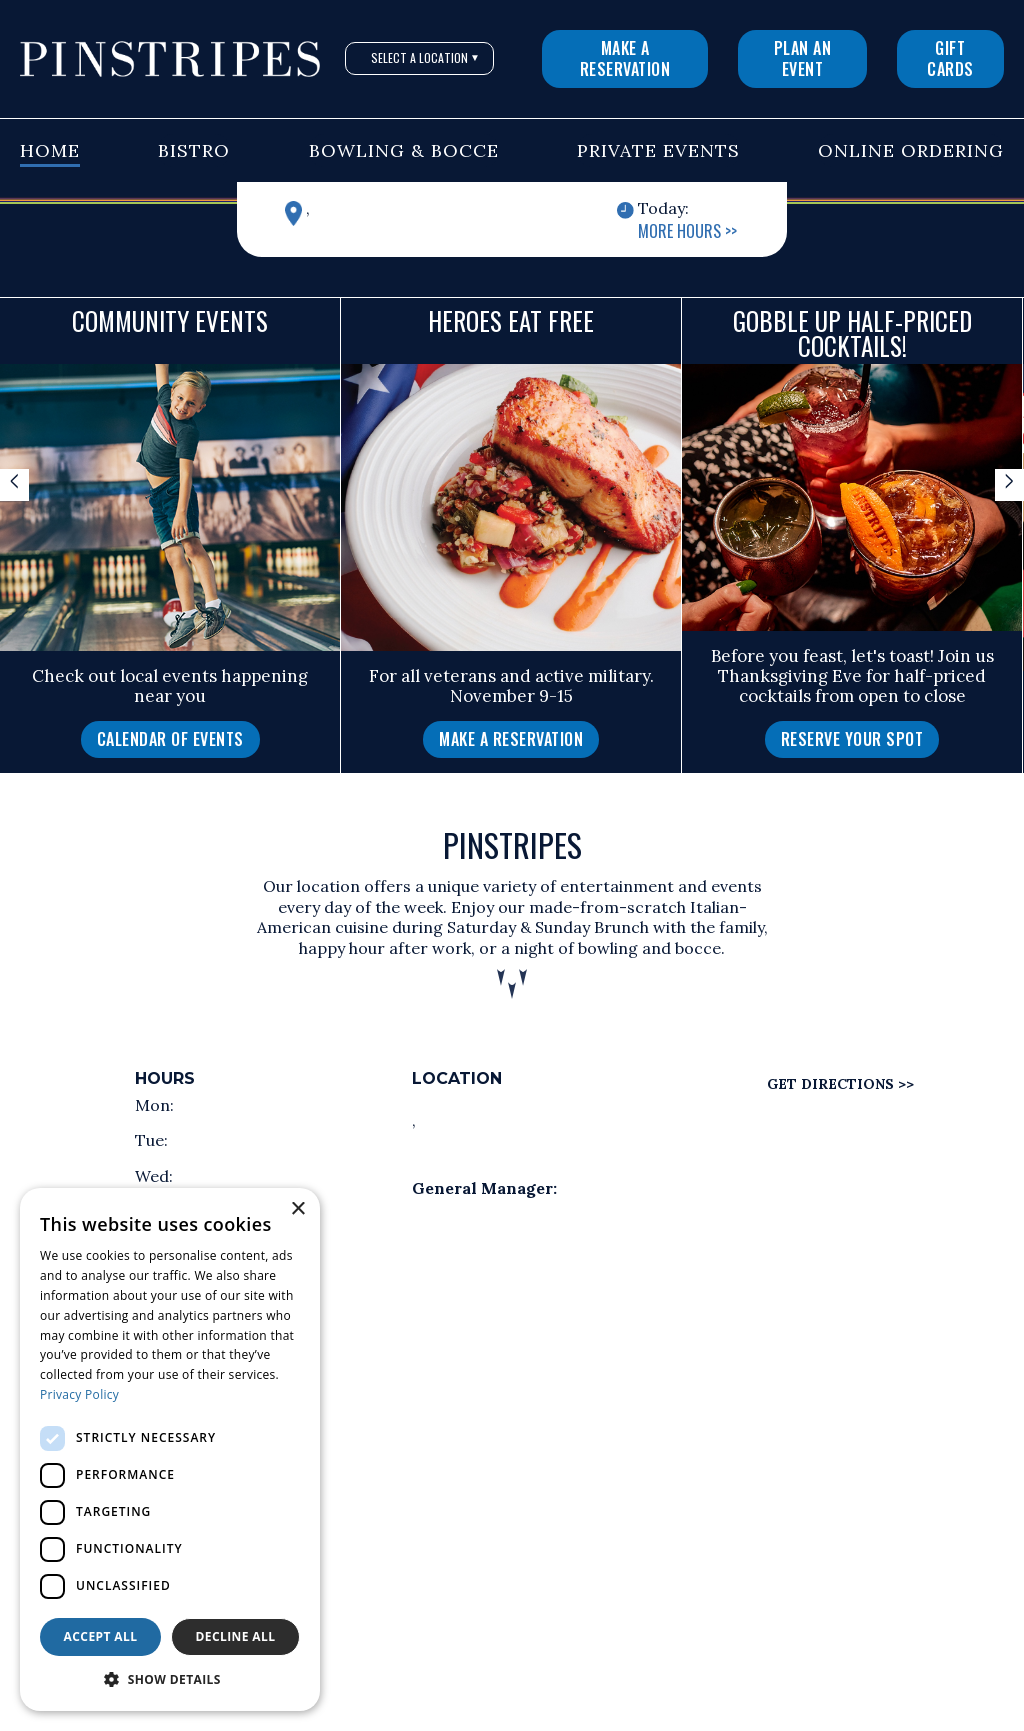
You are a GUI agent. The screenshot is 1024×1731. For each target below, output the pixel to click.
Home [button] (50, 150)
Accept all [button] (101, 1636)
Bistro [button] (194, 150)
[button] (170, 1680)
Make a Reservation (625, 58)
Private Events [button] (658, 150)
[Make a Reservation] (511, 739)
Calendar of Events (170, 739)
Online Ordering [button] (911, 150)
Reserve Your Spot (852, 739)
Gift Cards (950, 58)
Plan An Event (803, 58)
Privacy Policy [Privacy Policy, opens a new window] (79, 1394)
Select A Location (425, 57)
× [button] (297, 1209)
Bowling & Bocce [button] (404, 150)
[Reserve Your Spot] (852, 739)
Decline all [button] (236, 1636)
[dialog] (170, 1449)
